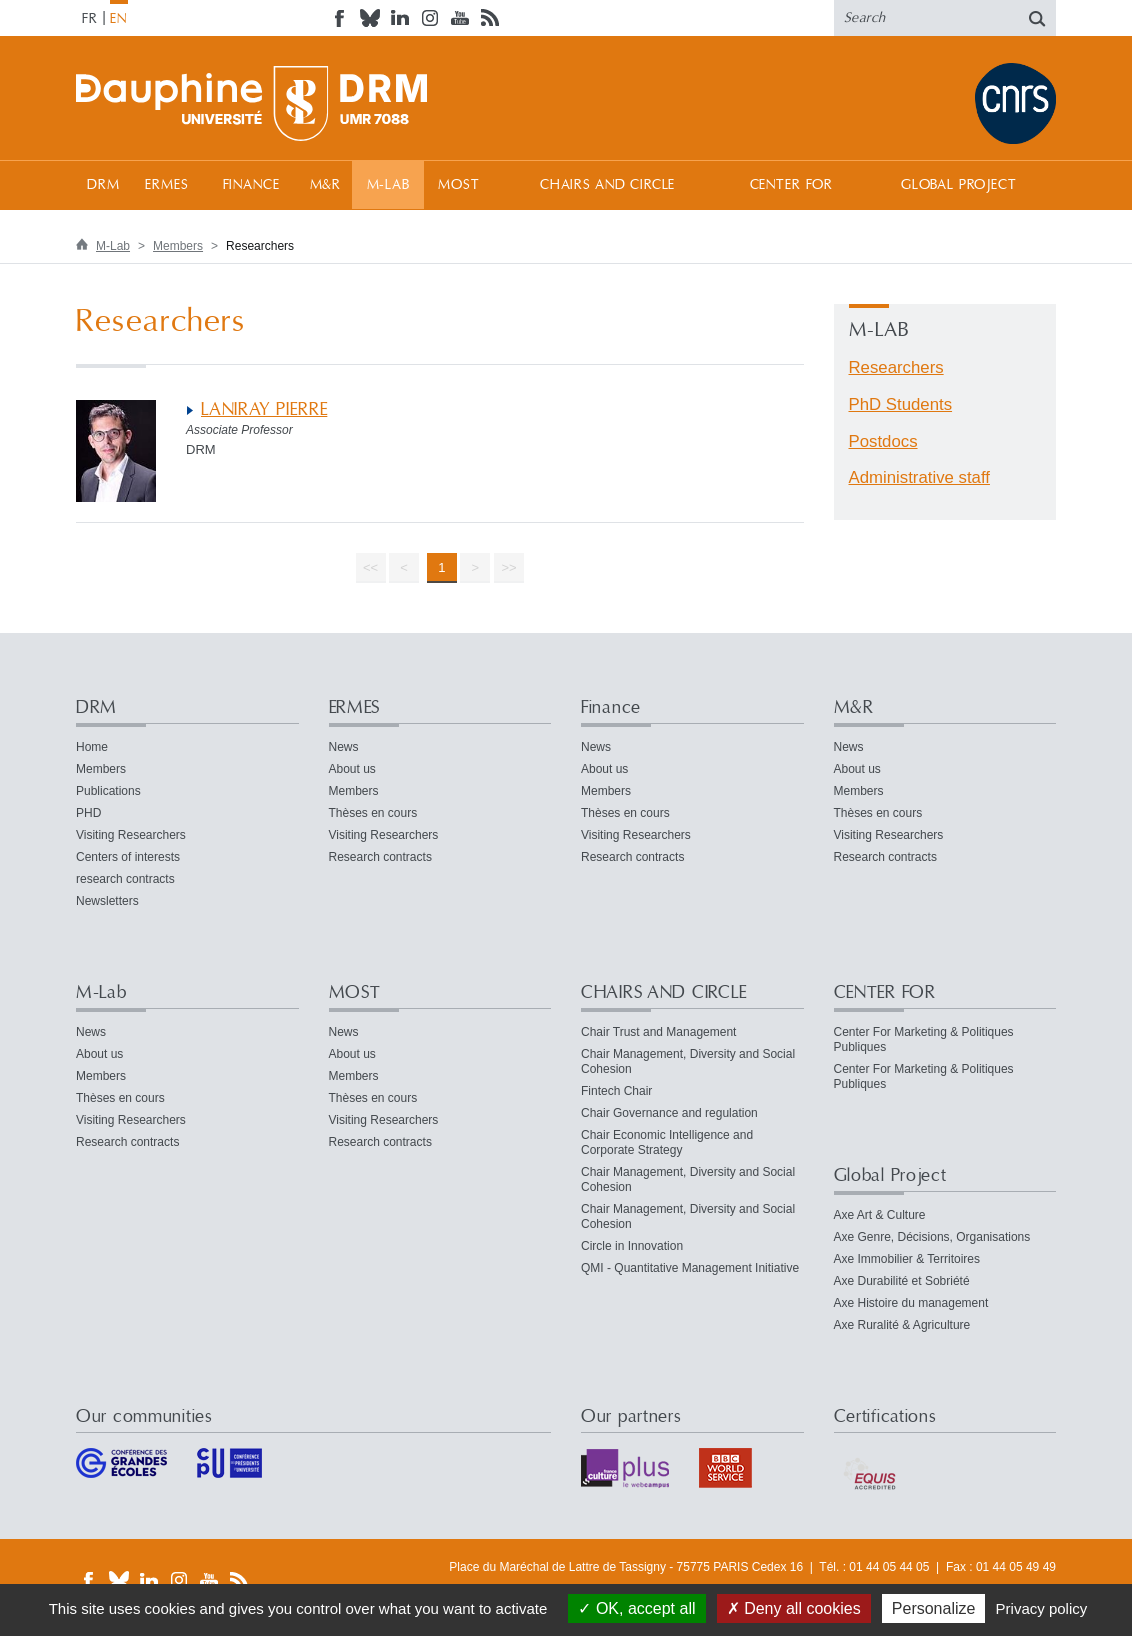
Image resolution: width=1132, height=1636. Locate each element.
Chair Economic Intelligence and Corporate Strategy (667, 1142)
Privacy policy (1042, 1608)
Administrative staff (919, 477)
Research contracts (380, 857)
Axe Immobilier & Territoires (907, 1259)
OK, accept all (636, 1608)
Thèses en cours (373, 813)
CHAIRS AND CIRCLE (607, 185)
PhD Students (901, 404)
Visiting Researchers (131, 835)
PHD (88, 813)
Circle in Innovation (632, 1246)
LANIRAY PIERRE (264, 409)
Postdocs (883, 441)
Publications (108, 791)
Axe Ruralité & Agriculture (902, 1325)
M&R (326, 185)
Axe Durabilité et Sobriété (902, 1281)
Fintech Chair (616, 1091)
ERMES (166, 185)
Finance (251, 185)
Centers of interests (128, 857)
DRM (103, 185)
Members (178, 246)
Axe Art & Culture (880, 1215)
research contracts (125, 879)
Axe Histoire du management (911, 1303)
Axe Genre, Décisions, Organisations (932, 1237)
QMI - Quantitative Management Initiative (690, 1268)
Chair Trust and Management (658, 1032)
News (344, 747)
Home (92, 747)
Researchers (896, 367)
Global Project (959, 185)
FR (90, 19)
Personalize (934, 1608)
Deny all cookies (794, 1608)
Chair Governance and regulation (669, 1113)
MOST (458, 185)
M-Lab (388, 185)
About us (352, 769)
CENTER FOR (791, 185)
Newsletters (107, 901)
